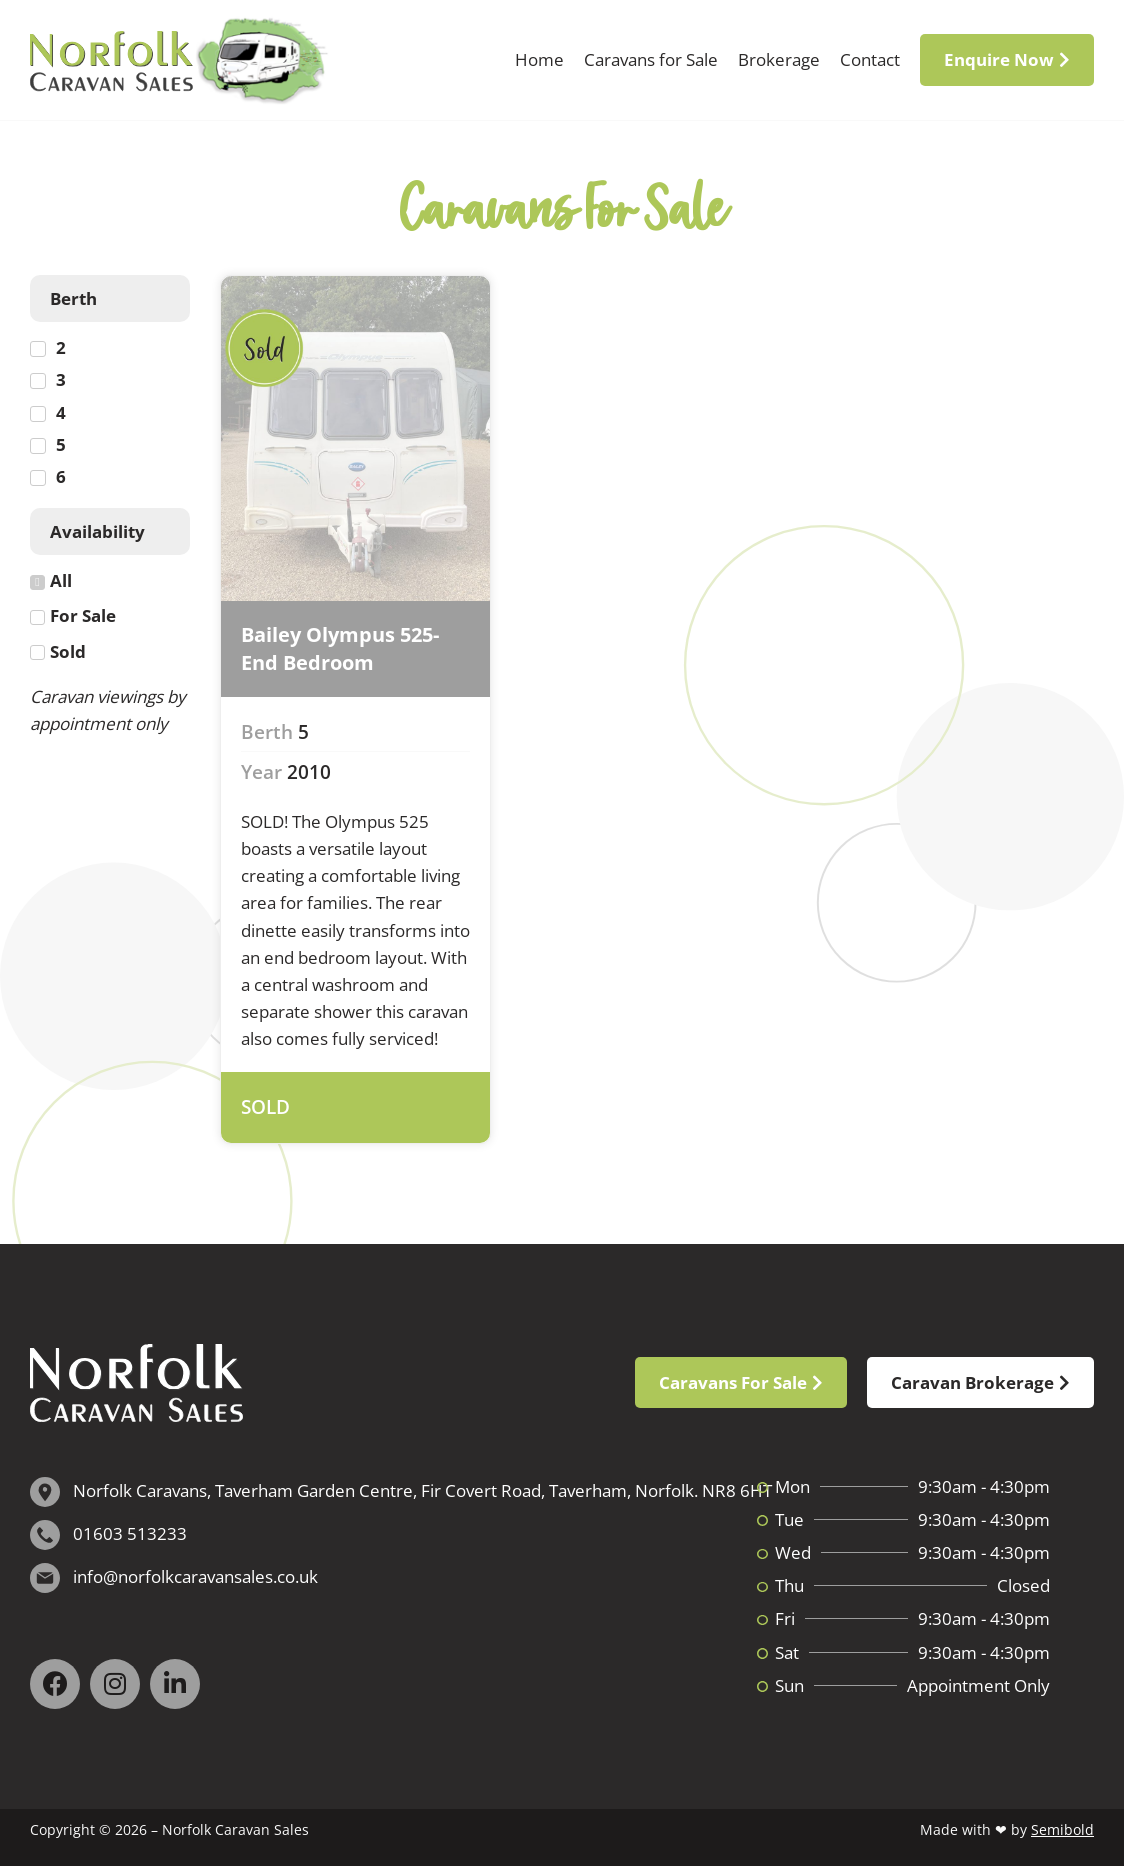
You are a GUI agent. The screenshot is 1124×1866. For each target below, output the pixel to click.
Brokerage (779, 59)
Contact (870, 59)
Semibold (1062, 1829)
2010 (309, 772)
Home (539, 59)
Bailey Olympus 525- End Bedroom (340, 648)
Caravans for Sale (651, 59)
